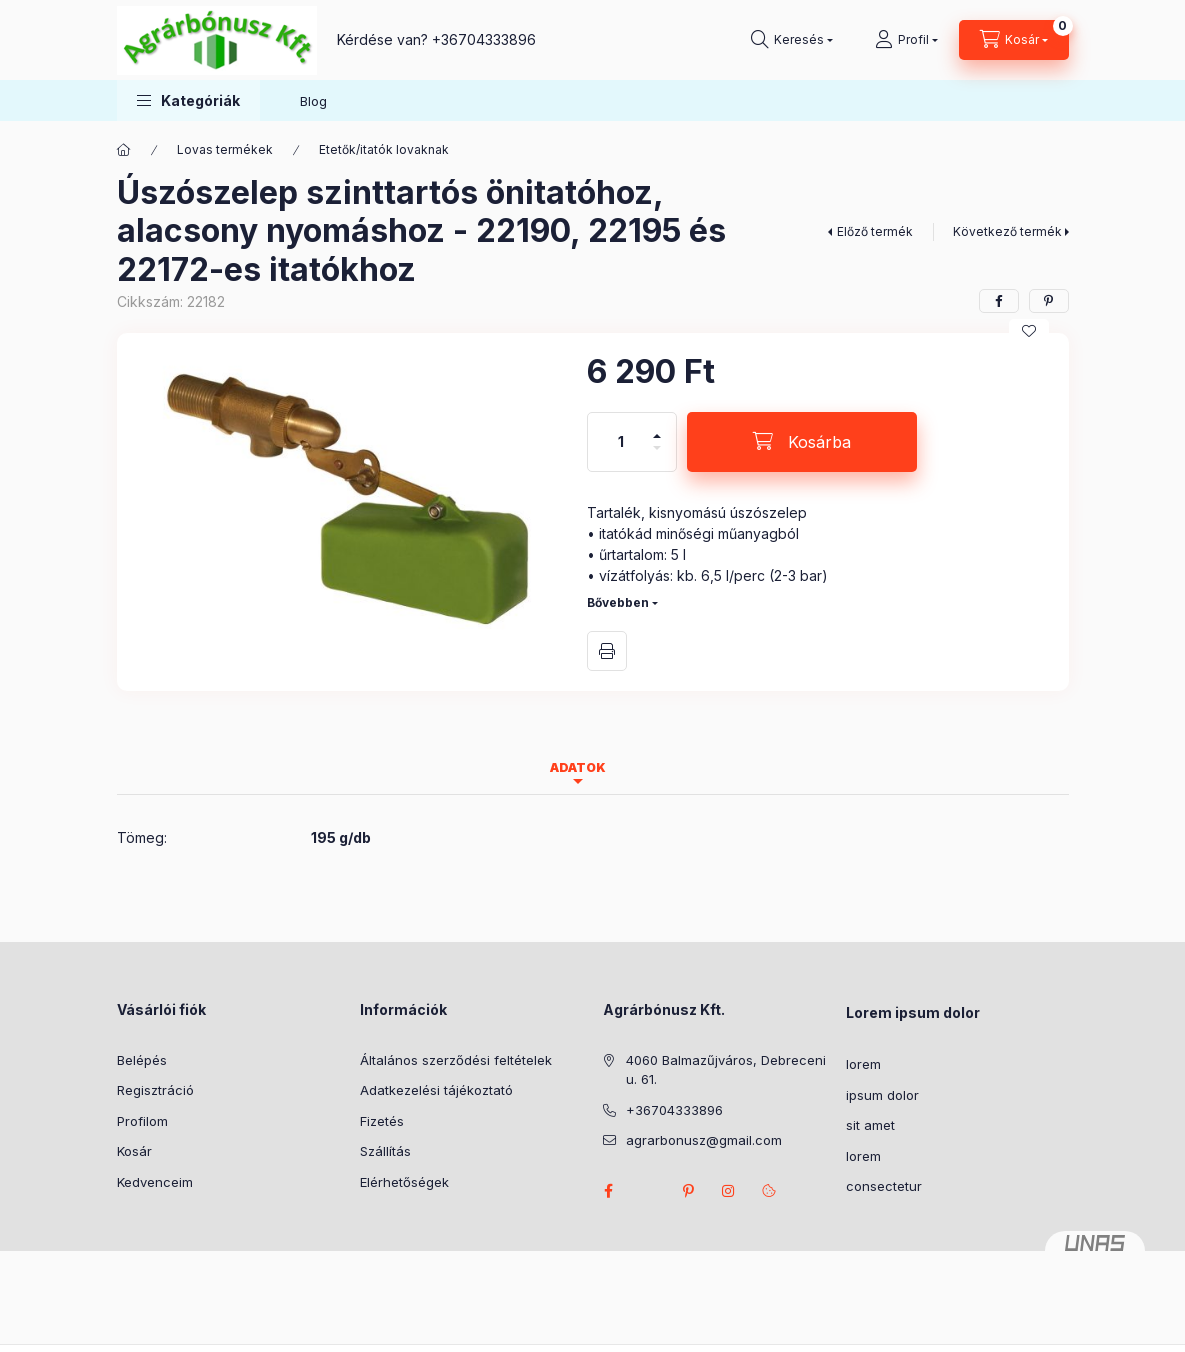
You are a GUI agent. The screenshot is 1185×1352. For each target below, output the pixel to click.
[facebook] (999, 301)
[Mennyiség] (621, 442)
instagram (729, 1191)
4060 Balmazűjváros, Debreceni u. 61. (726, 1070)
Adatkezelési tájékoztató (436, 1090)
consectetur (884, 1186)
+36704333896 (484, 39)
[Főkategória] (124, 150)
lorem (863, 1064)
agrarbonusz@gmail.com (704, 1140)
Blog (313, 101)
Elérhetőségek (404, 1182)
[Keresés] (792, 40)
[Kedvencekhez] (1029, 331)
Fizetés (382, 1121)
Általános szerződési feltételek (456, 1060)
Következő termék (1007, 231)
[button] (188, 100)
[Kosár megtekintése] (1014, 40)
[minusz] (657, 456)
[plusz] (657, 427)
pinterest (689, 1191)
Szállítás (385, 1151)
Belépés (142, 1060)
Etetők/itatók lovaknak (384, 149)
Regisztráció (155, 1090)
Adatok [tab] (578, 767)
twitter (649, 1191)
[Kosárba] (802, 442)
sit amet (870, 1125)
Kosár (134, 1151)
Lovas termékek (225, 149)
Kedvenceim (155, 1182)
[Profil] (906, 40)
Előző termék (875, 231)
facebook (609, 1191)
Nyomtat (607, 651)
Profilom (142, 1121)
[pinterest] (1049, 301)
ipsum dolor (882, 1095)
